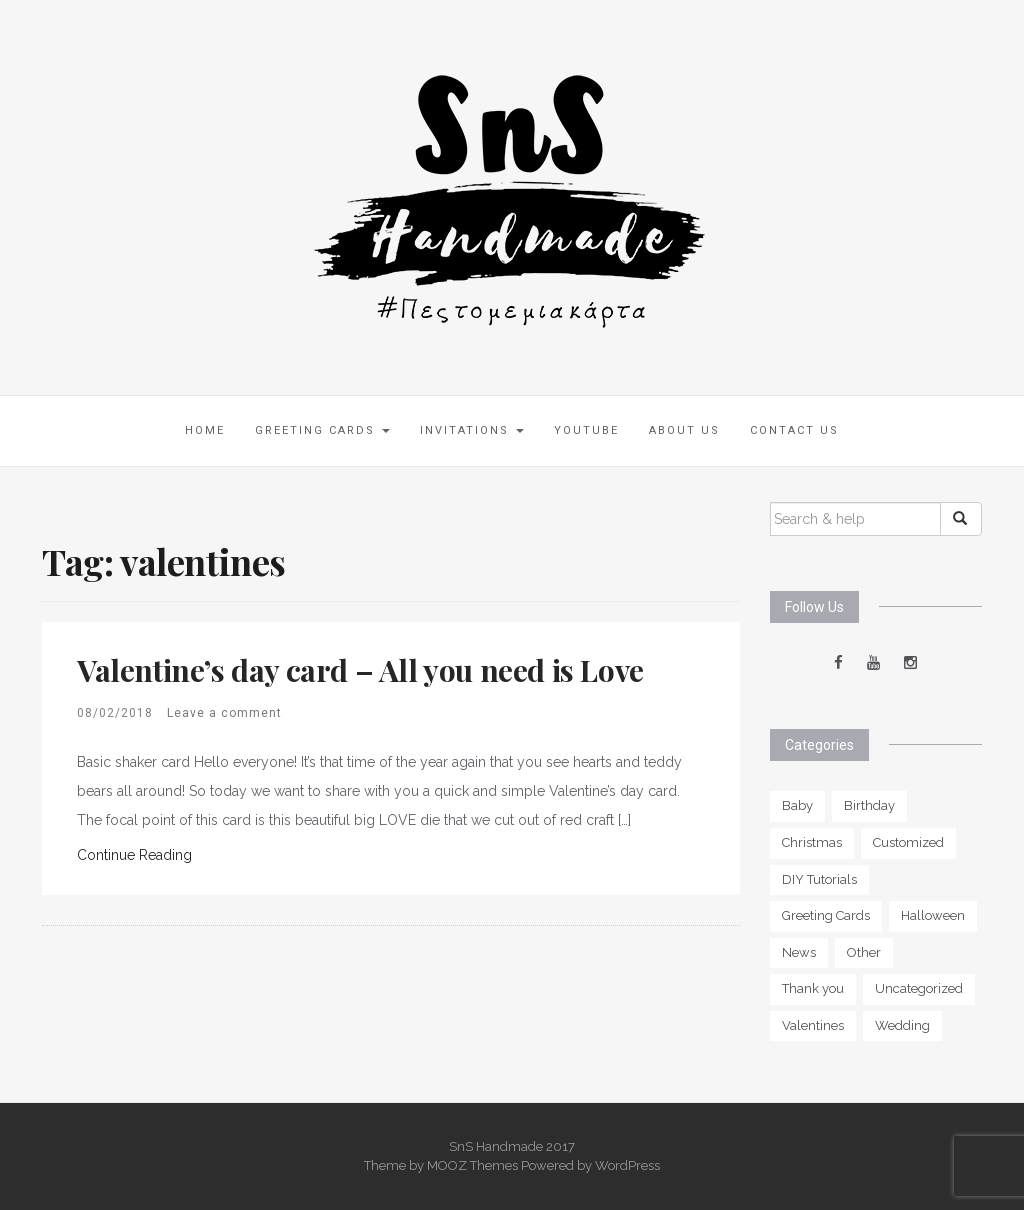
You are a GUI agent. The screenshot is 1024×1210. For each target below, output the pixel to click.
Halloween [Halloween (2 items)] (933, 915)
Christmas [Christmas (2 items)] (812, 842)
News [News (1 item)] (799, 952)
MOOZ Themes (472, 1165)
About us (684, 430)
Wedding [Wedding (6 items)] (902, 1025)
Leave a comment (224, 713)
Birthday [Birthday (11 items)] (869, 805)
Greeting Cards (322, 430)
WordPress (627, 1165)
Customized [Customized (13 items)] (908, 842)
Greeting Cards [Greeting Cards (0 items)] (826, 915)
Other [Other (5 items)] (864, 952)
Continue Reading (134, 855)
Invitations (472, 430)
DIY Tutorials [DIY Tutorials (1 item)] (819, 879)
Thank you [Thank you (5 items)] (813, 988)
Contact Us (794, 430)
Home (205, 430)
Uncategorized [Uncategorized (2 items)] (919, 988)
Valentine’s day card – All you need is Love (360, 670)
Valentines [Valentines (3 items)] (813, 1025)
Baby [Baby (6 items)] (797, 805)
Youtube (586, 430)
